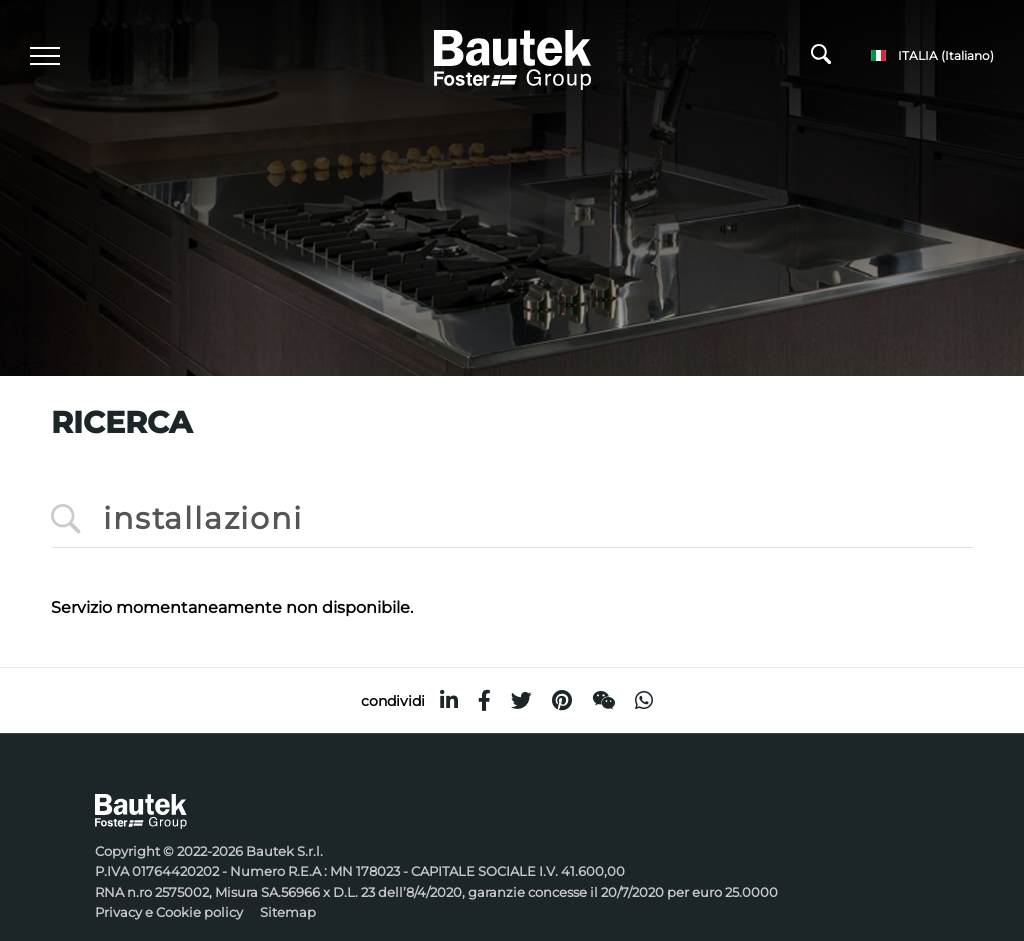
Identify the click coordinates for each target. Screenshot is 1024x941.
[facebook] (484, 700)
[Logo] (512, 57)
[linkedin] (449, 700)
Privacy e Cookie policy (169, 912)
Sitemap (288, 912)
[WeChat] (603, 700)
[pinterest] (562, 700)
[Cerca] (821, 59)
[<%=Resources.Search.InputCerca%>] (512, 519)
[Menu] (45, 56)
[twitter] (521, 700)
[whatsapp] (644, 700)
